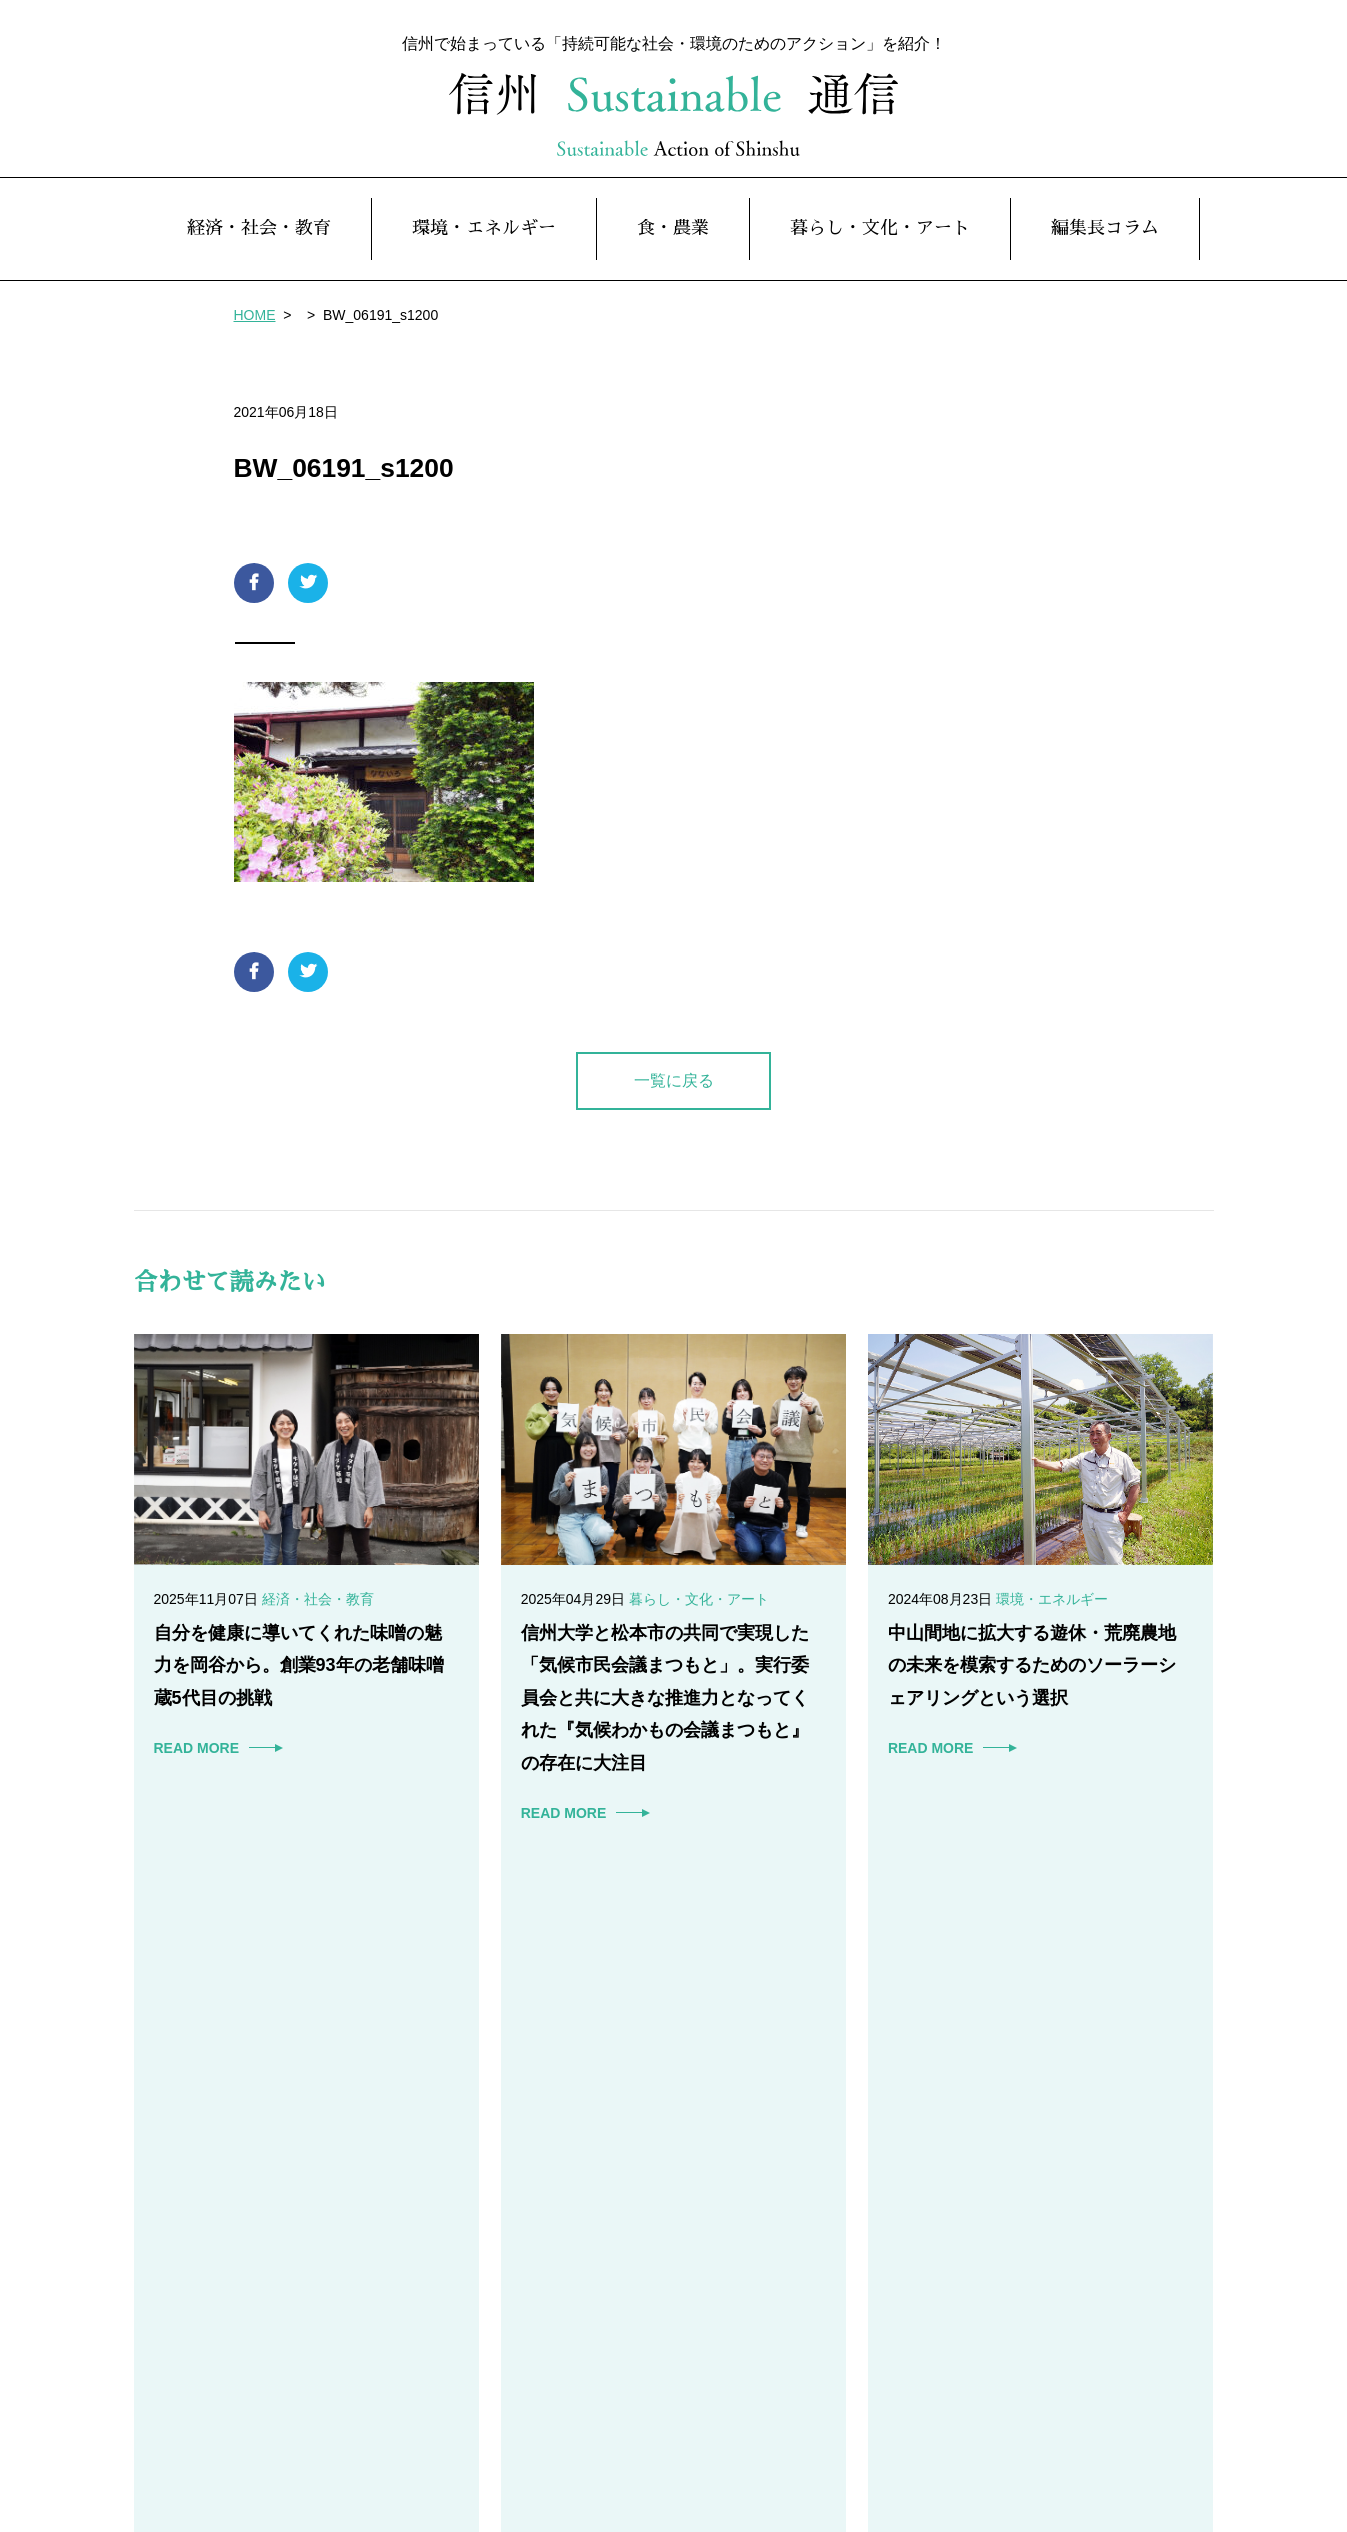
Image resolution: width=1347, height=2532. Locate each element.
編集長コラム (1105, 239)
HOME (255, 325)
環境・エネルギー (484, 239)
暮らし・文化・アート (880, 239)
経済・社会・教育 (259, 239)
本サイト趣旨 (1028, 2440)
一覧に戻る (674, 1090)
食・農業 (673, 239)
